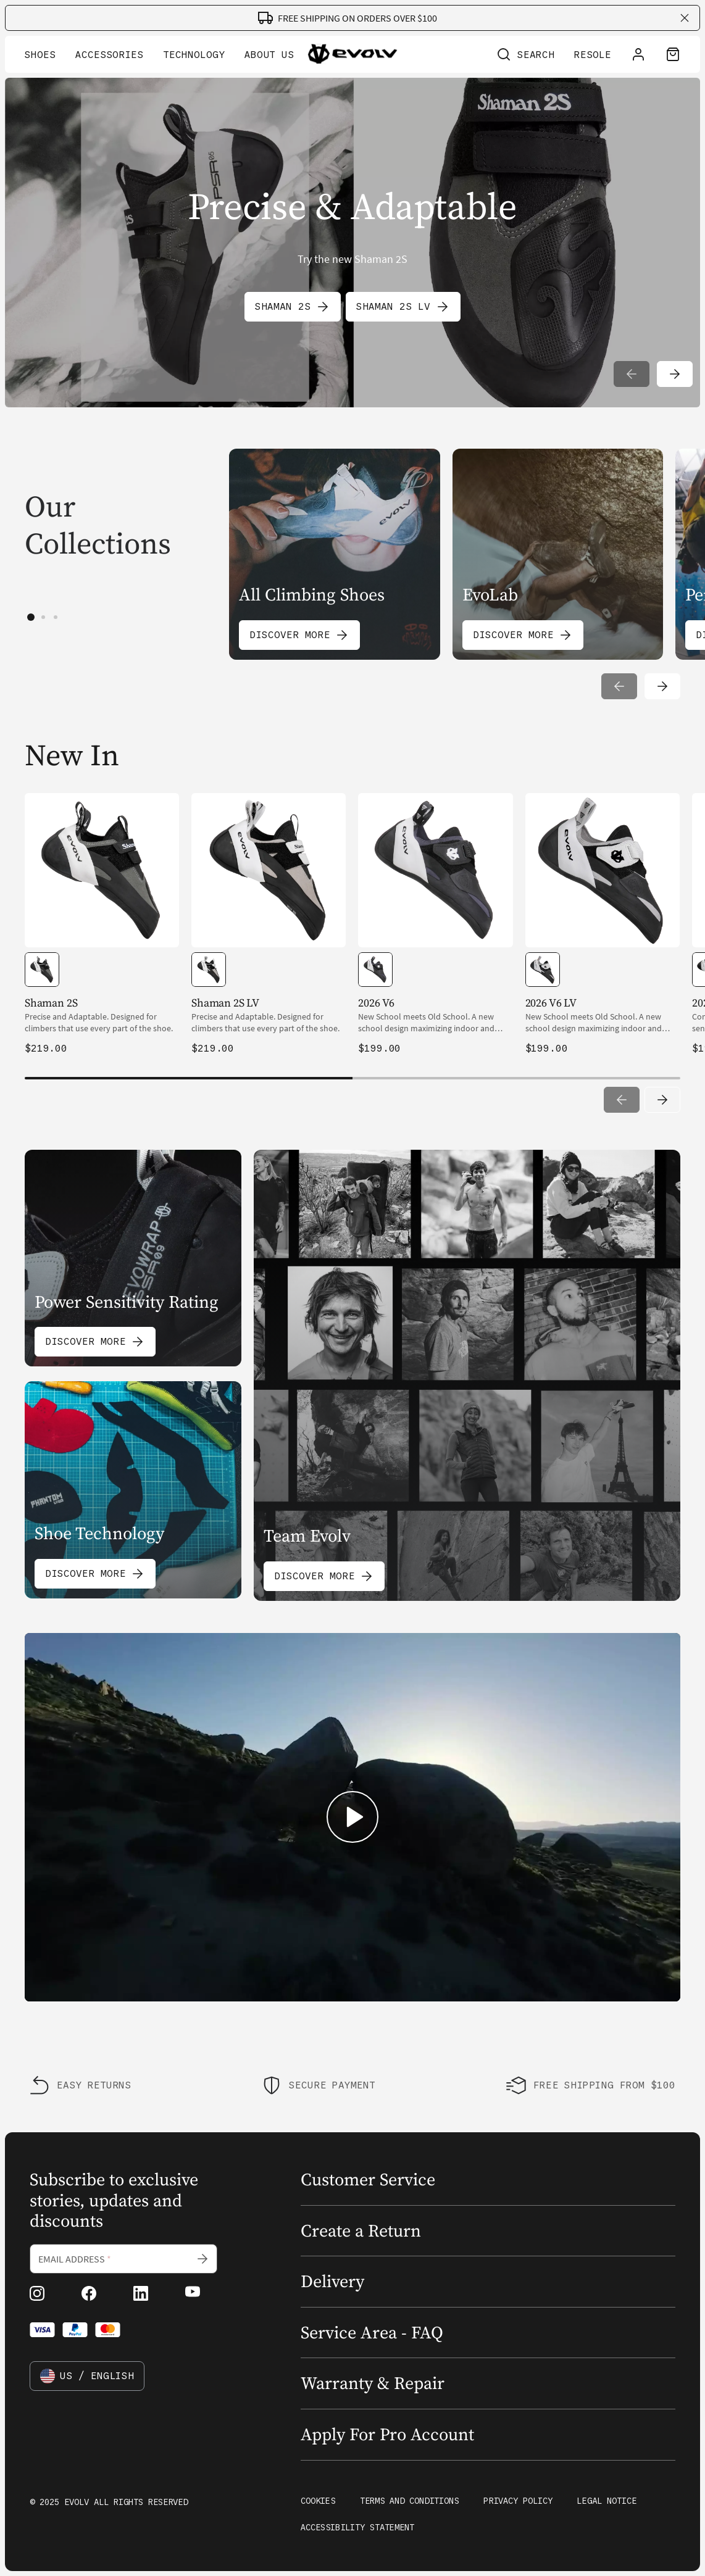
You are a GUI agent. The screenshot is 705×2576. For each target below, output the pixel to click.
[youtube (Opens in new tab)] (192, 2293)
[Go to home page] (352, 56)
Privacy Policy (518, 2501)
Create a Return (361, 2231)
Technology (194, 54)
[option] (42, 969)
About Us (269, 54)
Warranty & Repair (372, 2383)
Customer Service (368, 2179)
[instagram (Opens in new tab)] (37, 2293)
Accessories (109, 54)
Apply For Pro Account (387, 2434)
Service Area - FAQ (372, 2332)
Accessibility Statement (357, 2528)
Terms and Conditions (409, 2501)
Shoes (40, 54)
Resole (592, 54)
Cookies (318, 2501)
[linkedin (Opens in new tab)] (140, 2293)
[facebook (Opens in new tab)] (88, 2293)
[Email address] (123, 2259)
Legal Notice (606, 2501)
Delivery (332, 2281)
